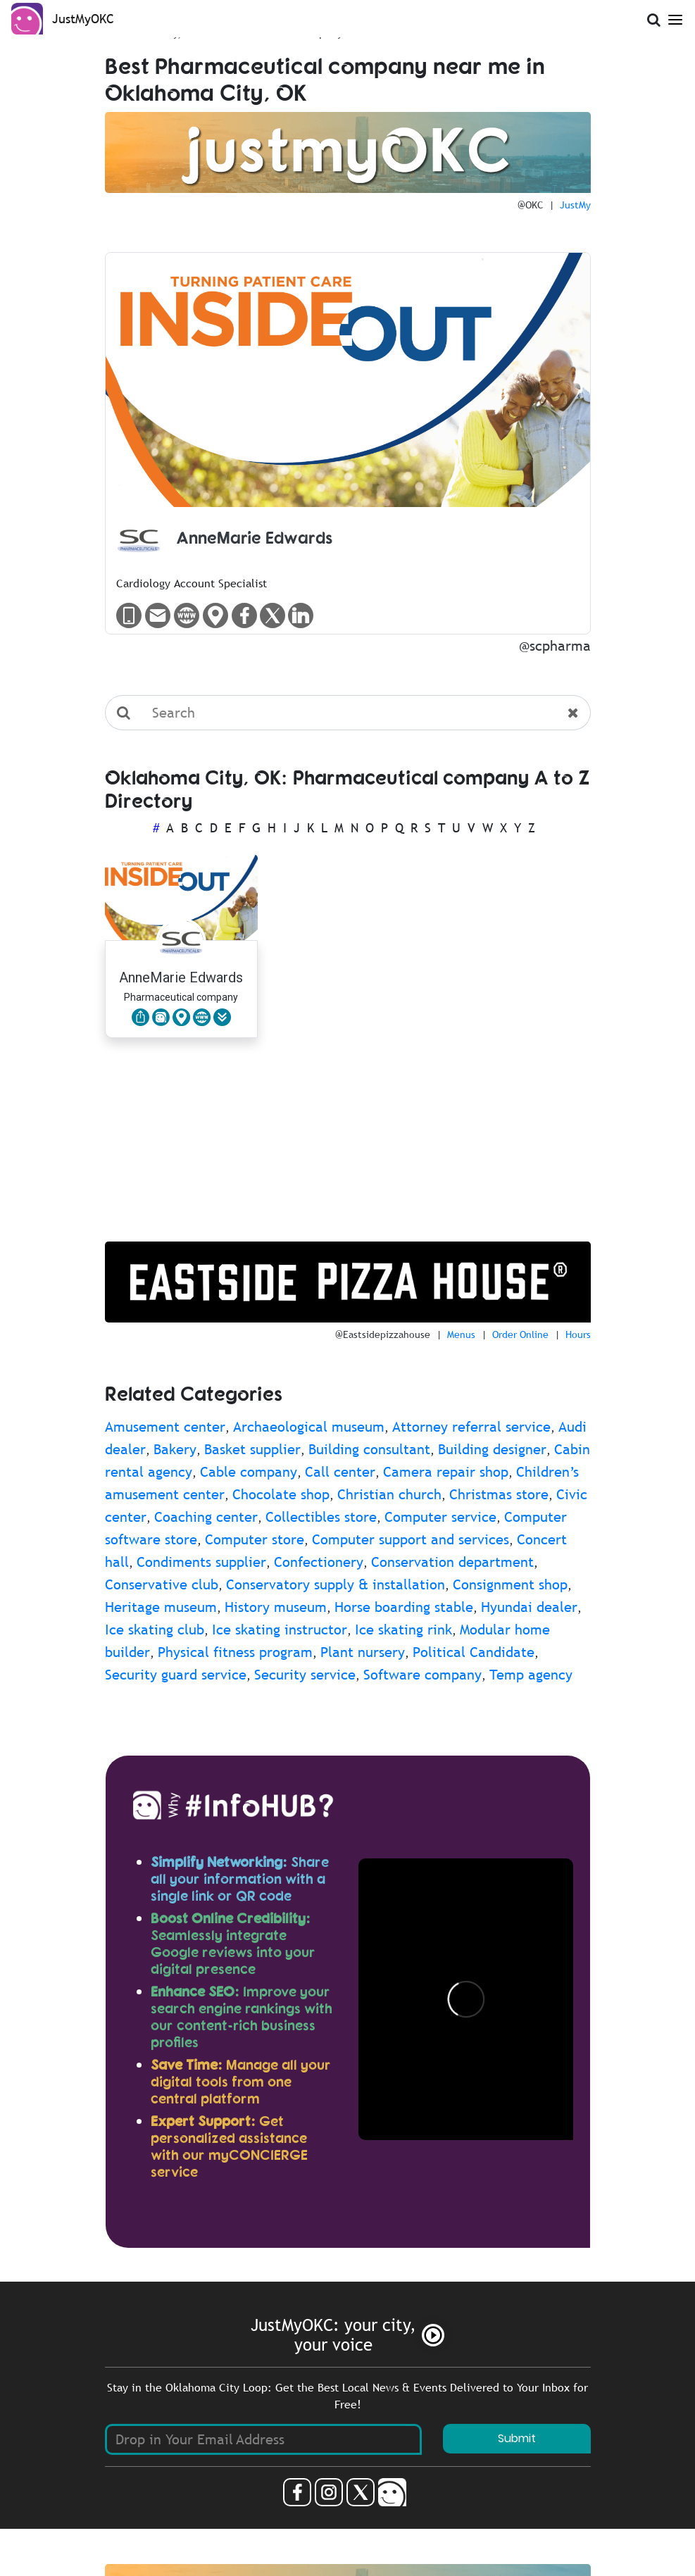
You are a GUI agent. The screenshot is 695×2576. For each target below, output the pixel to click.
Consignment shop (510, 1584)
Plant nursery (362, 1652)
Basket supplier (252, 1449)
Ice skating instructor (279, 1629)
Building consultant (369, 1449)
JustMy (575, 205)
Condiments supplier (201, 1562)
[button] (222, 1017)
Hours (578, 1334)
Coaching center (206, 1517)
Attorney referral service (471, 1427)
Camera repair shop (445, 1472)
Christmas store (499, 1494)
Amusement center (165, 1427)
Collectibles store (321, 1517)
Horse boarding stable (403, 1607)
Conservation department (452, 1562)
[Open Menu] (675, 17)
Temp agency (530, 1674)
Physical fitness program (235, 1652)
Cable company (248, 1472)
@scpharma (555, 646)
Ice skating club (154, 1629)
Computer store (254, 1539)
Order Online (520, 1334)
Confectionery (318, 1562)
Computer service (440, 1517)
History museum (276, 1607)
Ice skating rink (403, 1629)
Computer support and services (410, 1539)
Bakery (175, 1449)
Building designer (492, 1449)
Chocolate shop (281, 1494)
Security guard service (175, 1674)
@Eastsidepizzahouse (382, 1334)
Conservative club (161, 1584)
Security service (305, 1674)
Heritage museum (161, 1607)
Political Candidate (473, 1652)
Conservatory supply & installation (335, 1584)
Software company (422, 1674)
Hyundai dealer (529, 1607)
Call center (340, 1472)
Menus (461, 1334)
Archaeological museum (308, 1427)
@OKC (530, 205)
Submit (517, 2438)
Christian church (389, 1494)
